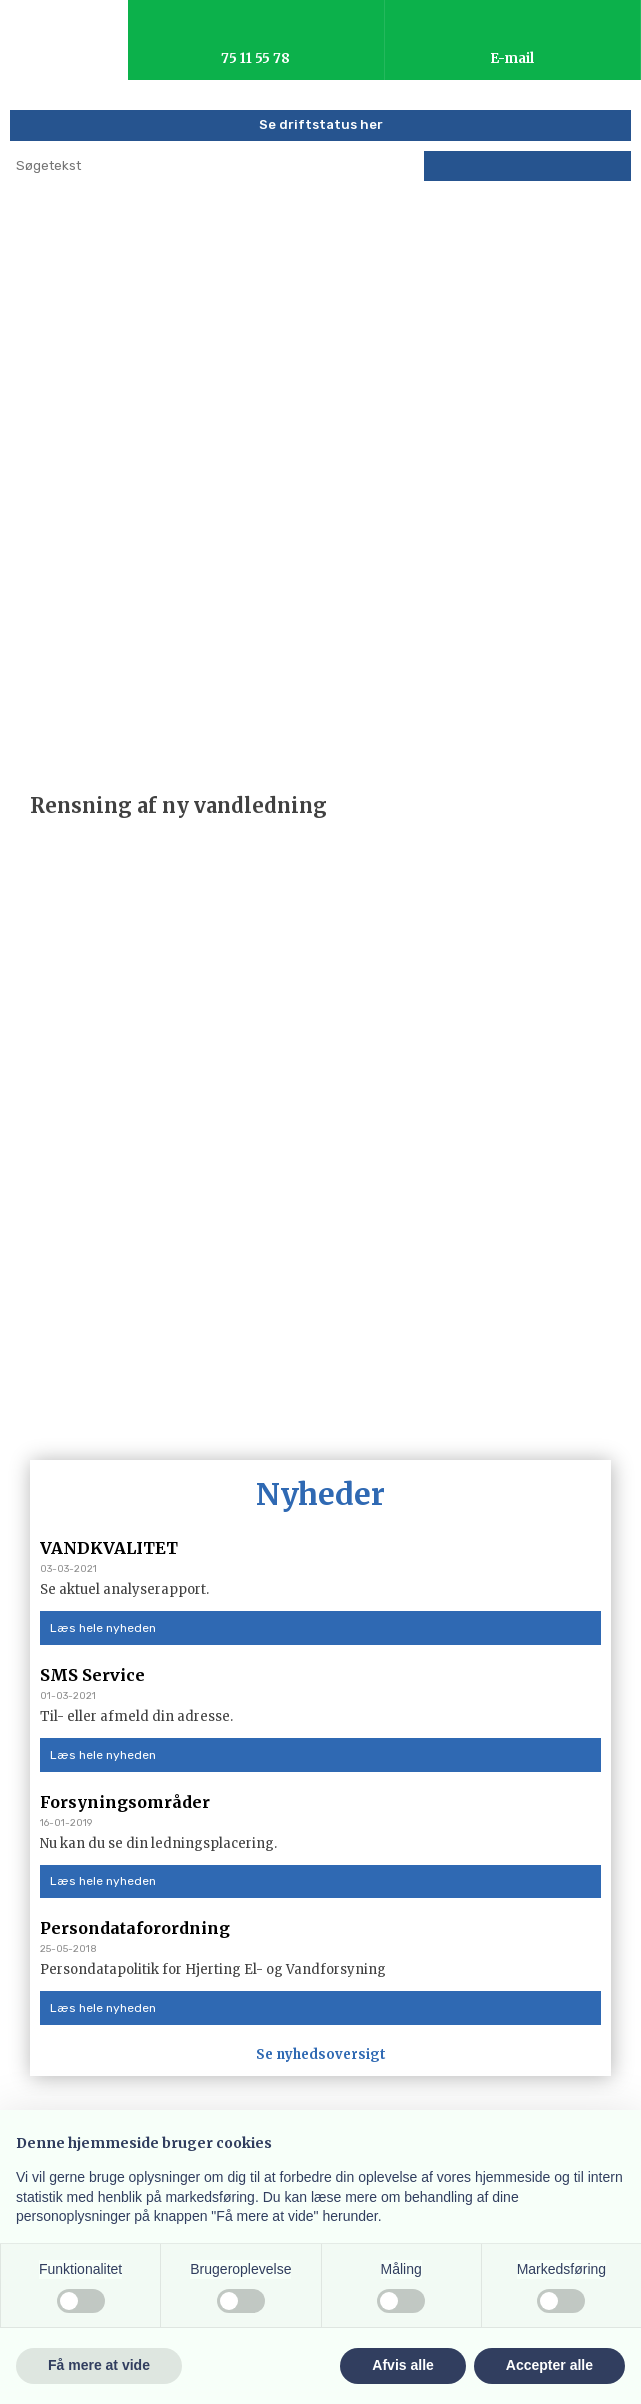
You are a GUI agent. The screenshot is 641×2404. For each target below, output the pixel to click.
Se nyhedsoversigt (321, 2054)
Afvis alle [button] (402, 2365)
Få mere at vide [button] (99, 2365)
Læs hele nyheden (103, 1628)
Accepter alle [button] (549, 2365)
